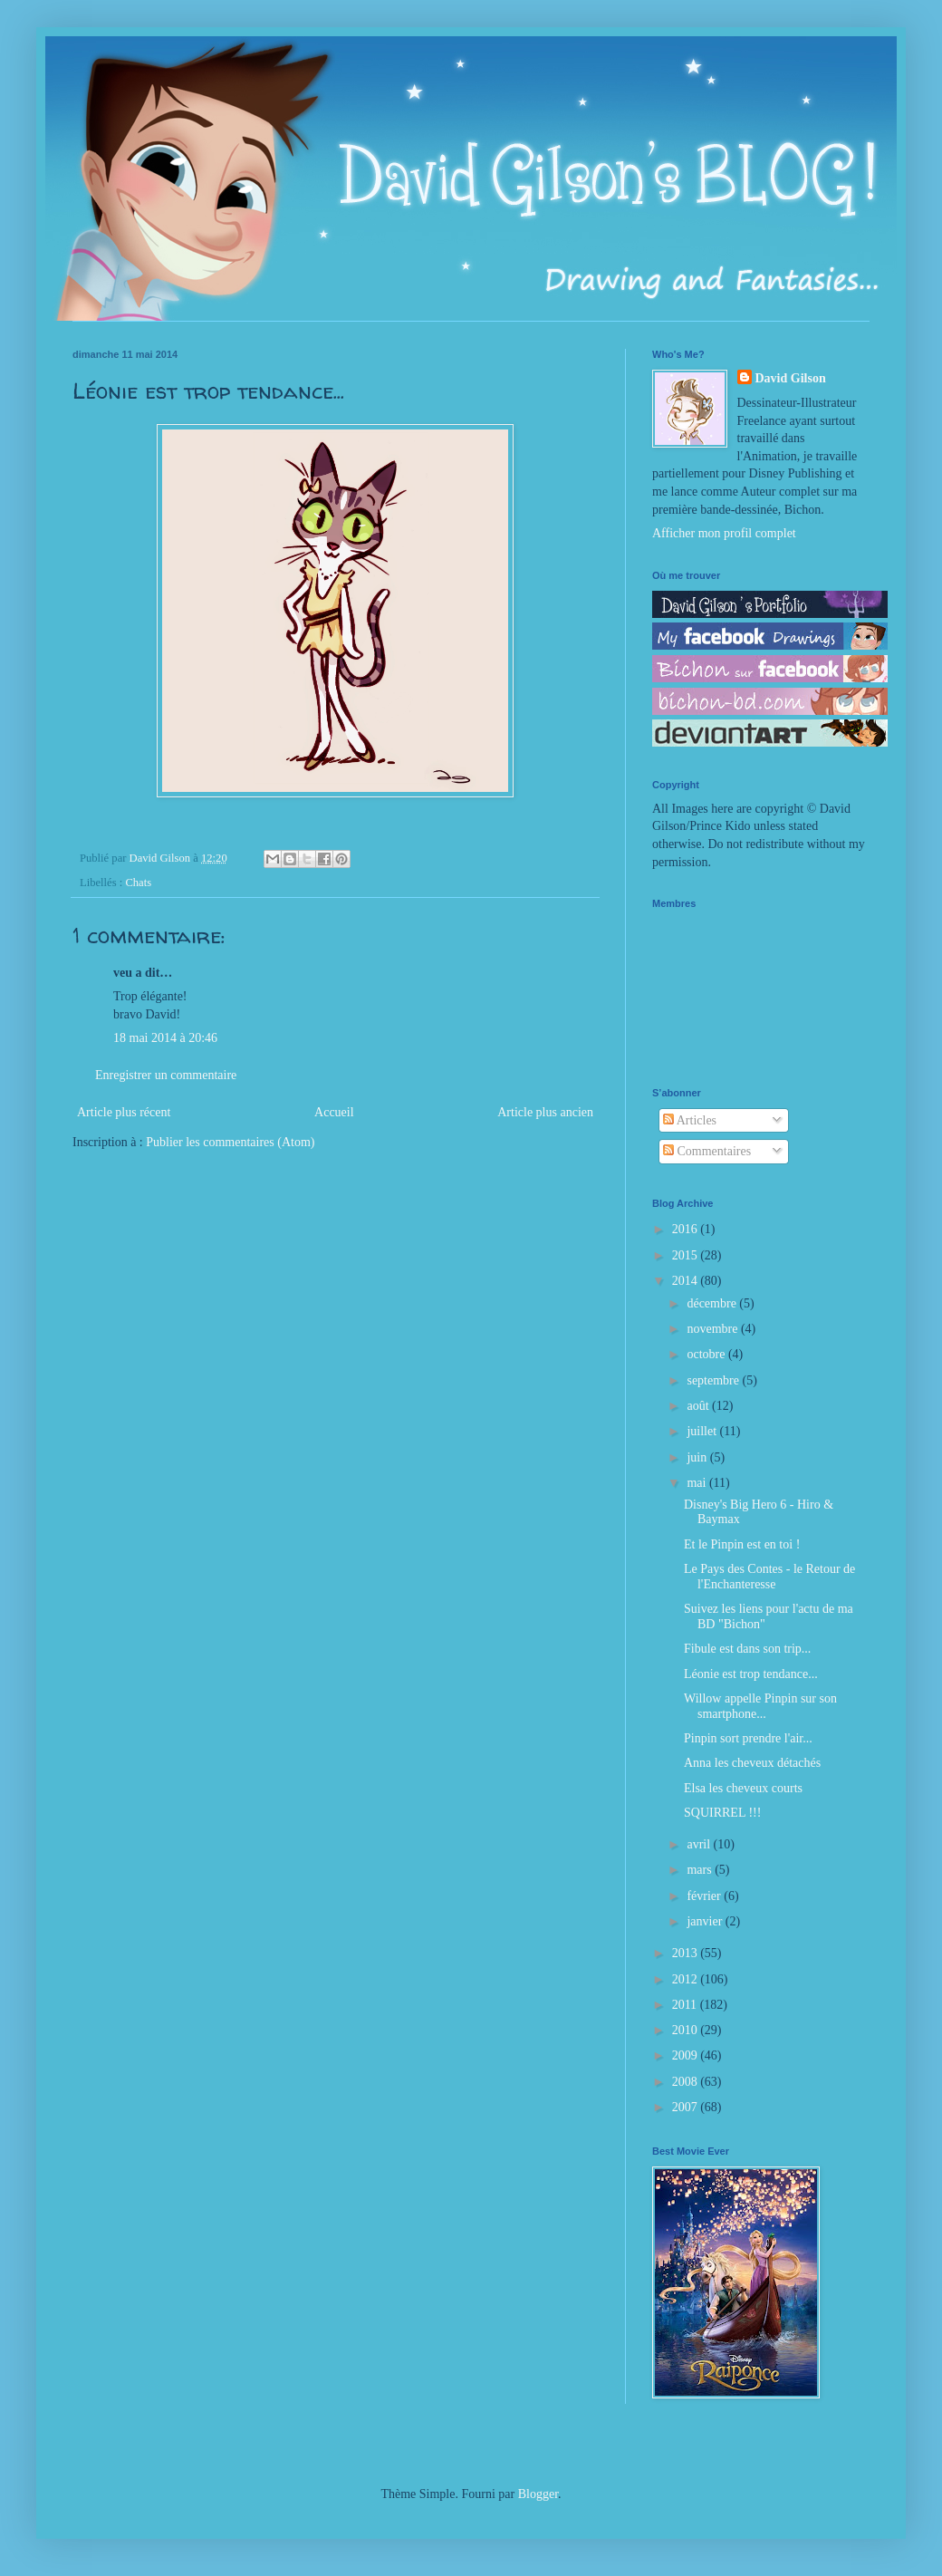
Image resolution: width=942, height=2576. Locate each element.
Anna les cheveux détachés (752, 1763)
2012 (686, 1979)
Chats (138, 882)
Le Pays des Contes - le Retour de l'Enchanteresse (769, 1576)
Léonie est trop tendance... (751, 1674)
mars (701, 1870)
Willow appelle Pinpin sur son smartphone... (760, 1706)
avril (700, 1844)
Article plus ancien (545, 1112)
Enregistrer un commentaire (165, 1075)
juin (698, 1457)
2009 (686, 2055)
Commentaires (707, 1151)
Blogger (538, 2494)
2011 (686, 2005)
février (705, 1896)
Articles (689, 1120)
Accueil (334, 1112)
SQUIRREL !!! (722, 1812)
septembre (714, 1380)
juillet (703, 1431)
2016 (686, 1229)
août (699, 1406)
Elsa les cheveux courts (743, 1788)
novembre (713, 1329)
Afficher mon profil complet (724, 533)
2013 (686, 1953)
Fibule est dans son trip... (747, 1648)
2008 (686, 2082)
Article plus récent (123, 1112)
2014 (686, 1281)
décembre (713, 1303)
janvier (706, 1921)
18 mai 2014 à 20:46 (165, 1038)
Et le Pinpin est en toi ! (742, 1544)
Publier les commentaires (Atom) (230, 1142)
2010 (686, 2030)
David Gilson (790, 378)
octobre (707, 1354)
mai (698, 1483)
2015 (686, 1255)
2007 (686, 2107)
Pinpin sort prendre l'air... (748, 1738)
